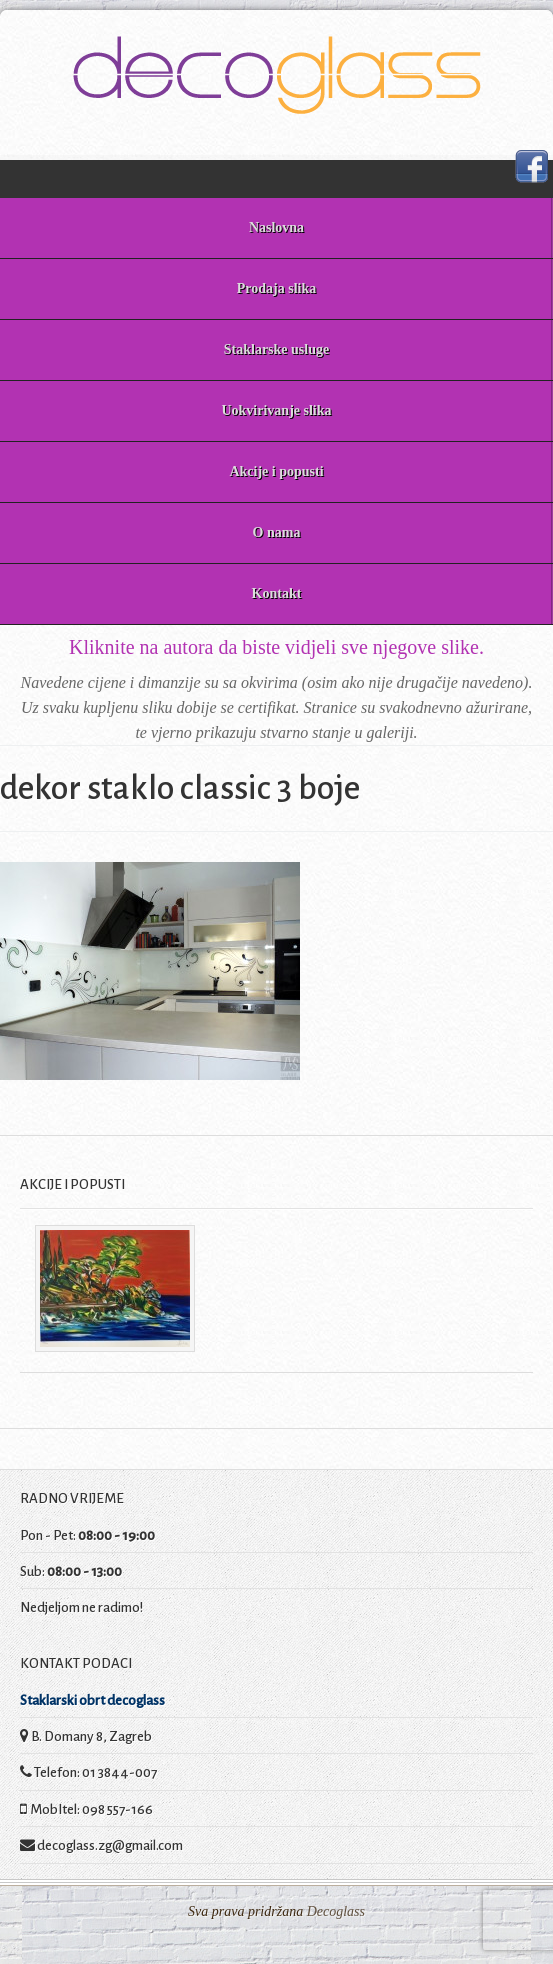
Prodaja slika (276, 288)
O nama (277, 532)
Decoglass (334, 1911)
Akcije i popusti (276, 471)
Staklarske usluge (276, 349)
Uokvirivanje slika (276, 410)
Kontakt (277, 593)
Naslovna (276, 227)
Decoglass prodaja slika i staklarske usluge (276, 75)
